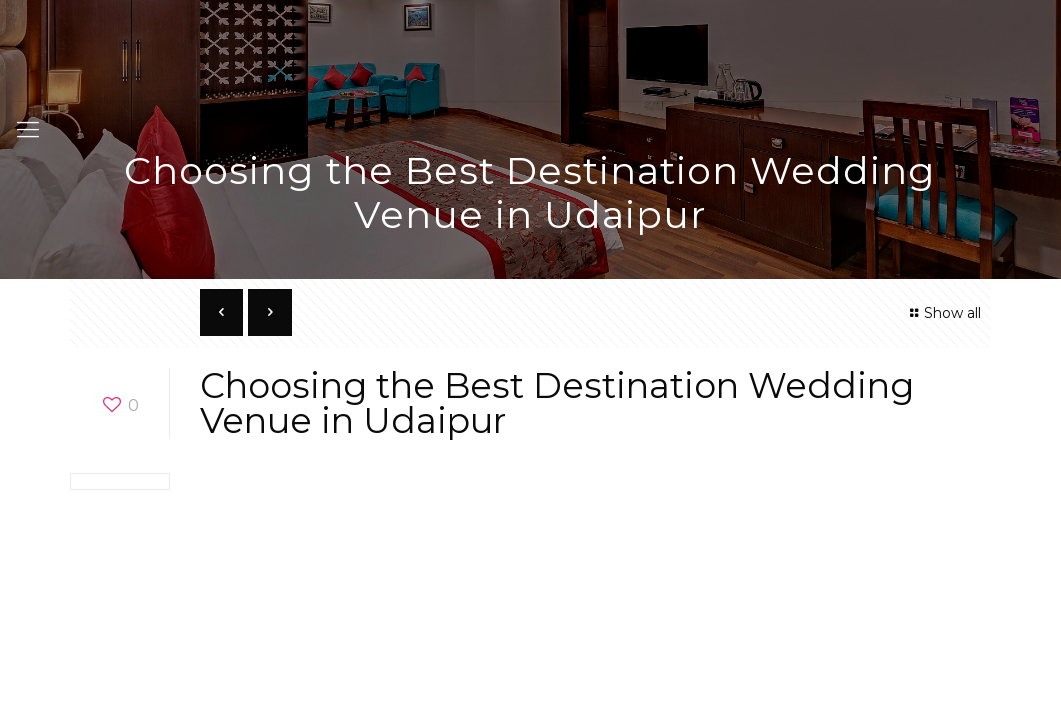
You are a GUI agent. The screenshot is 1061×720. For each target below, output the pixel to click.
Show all (942, 313)
